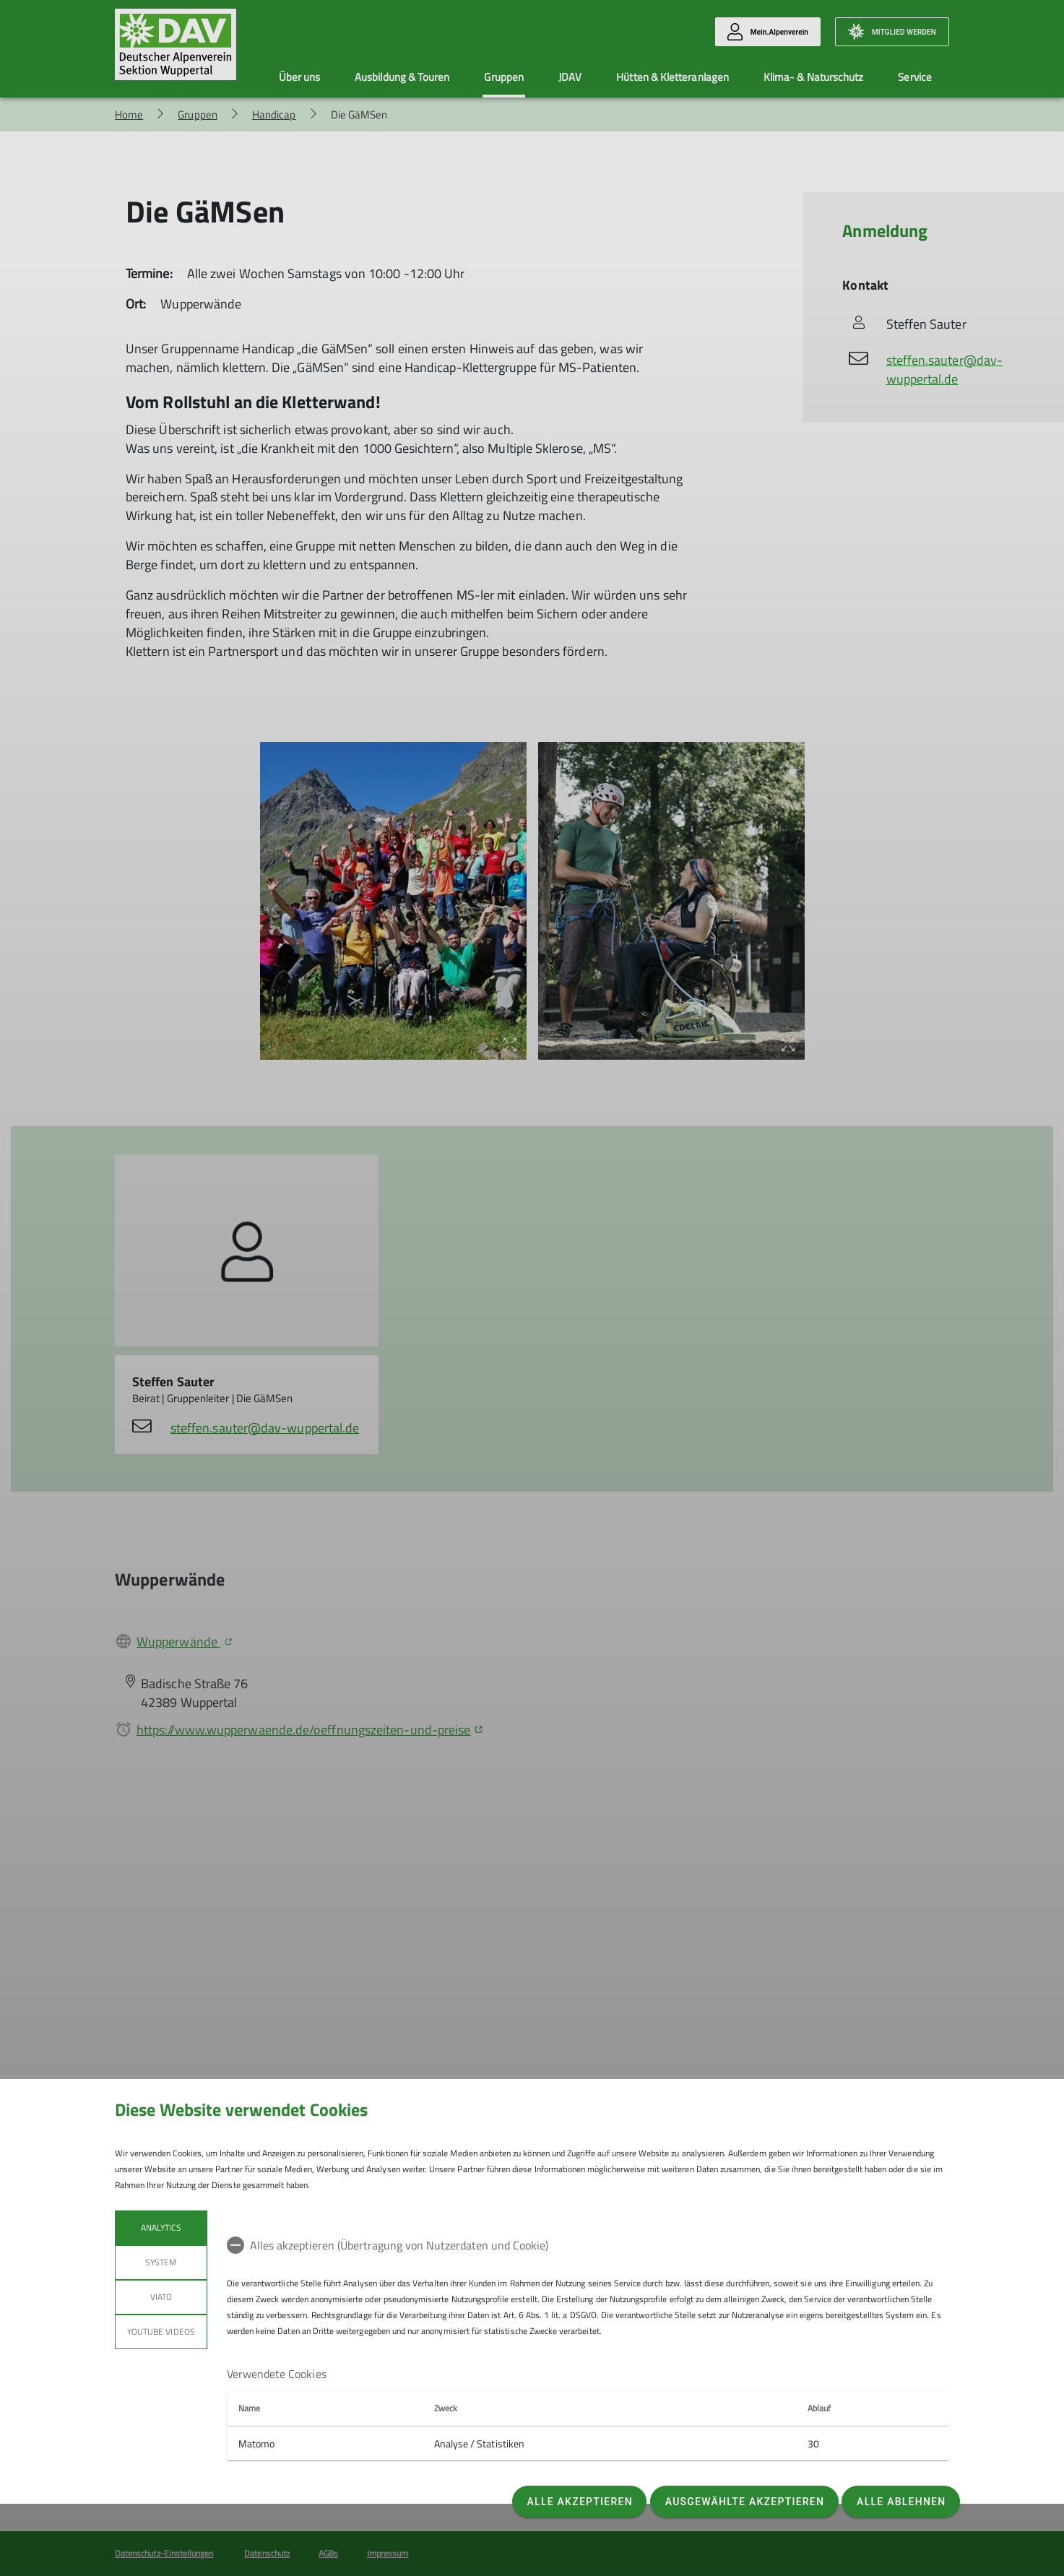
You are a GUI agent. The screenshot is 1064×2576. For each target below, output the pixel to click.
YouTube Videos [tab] (161, 2331)
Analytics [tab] (161, 2227)
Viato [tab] (161, 2297)
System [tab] (160, 2262)
